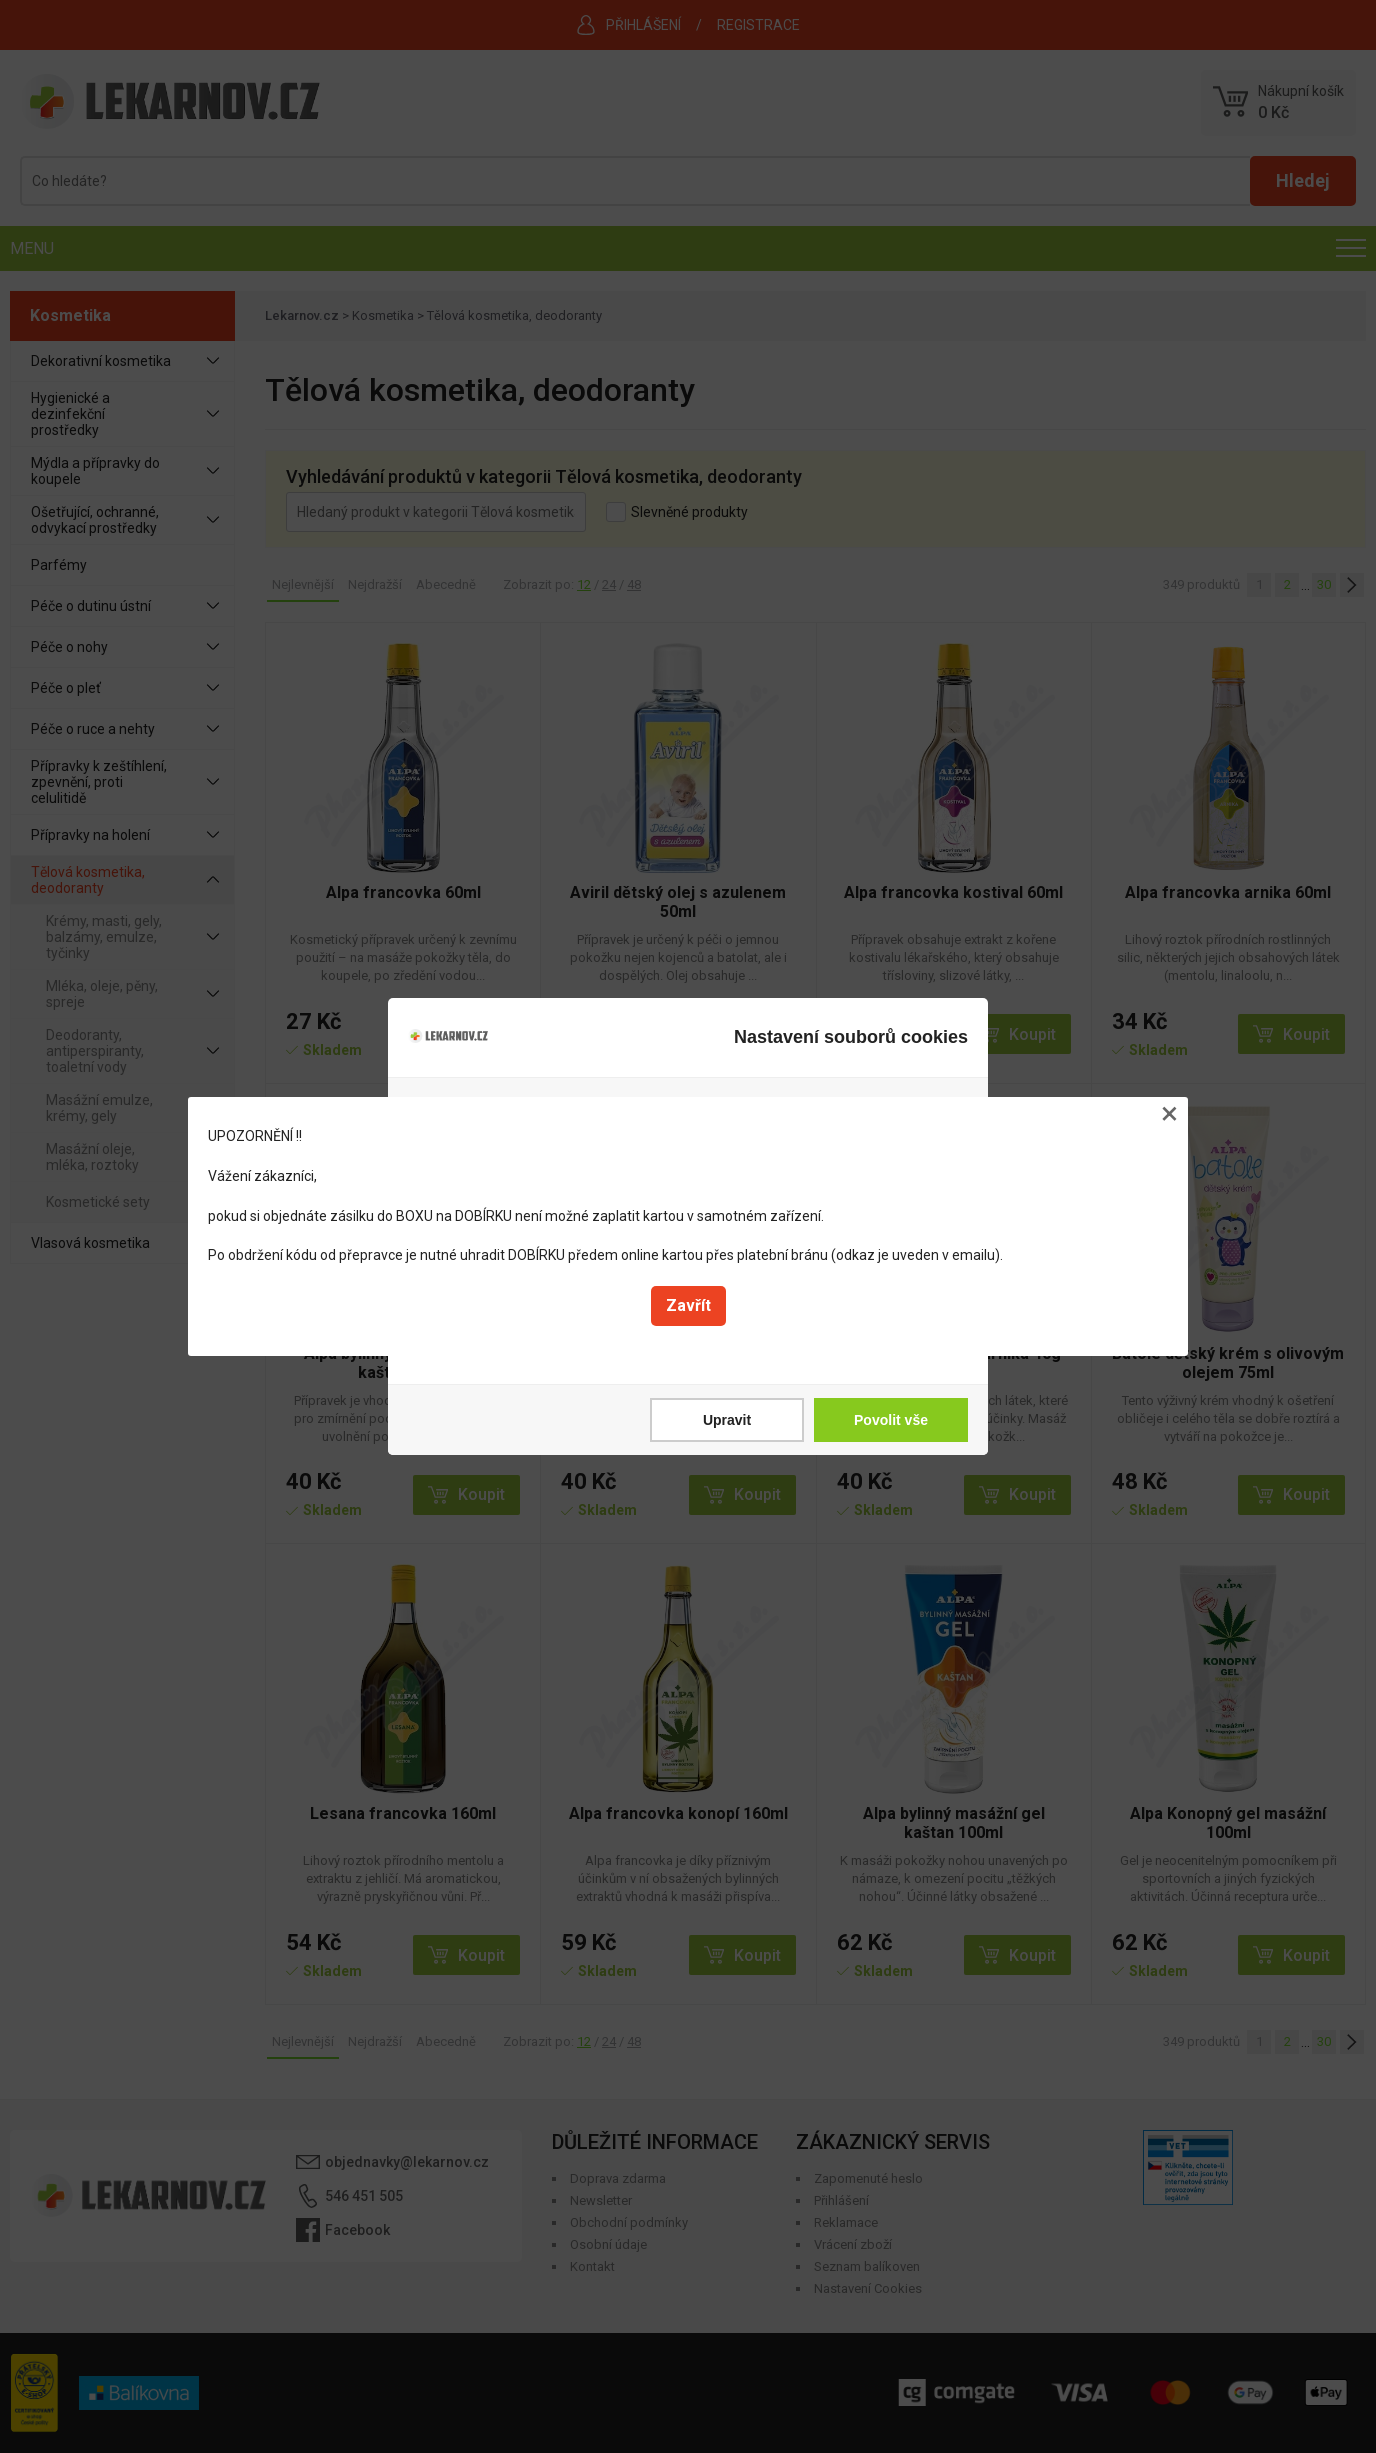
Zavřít (688, 1305)
